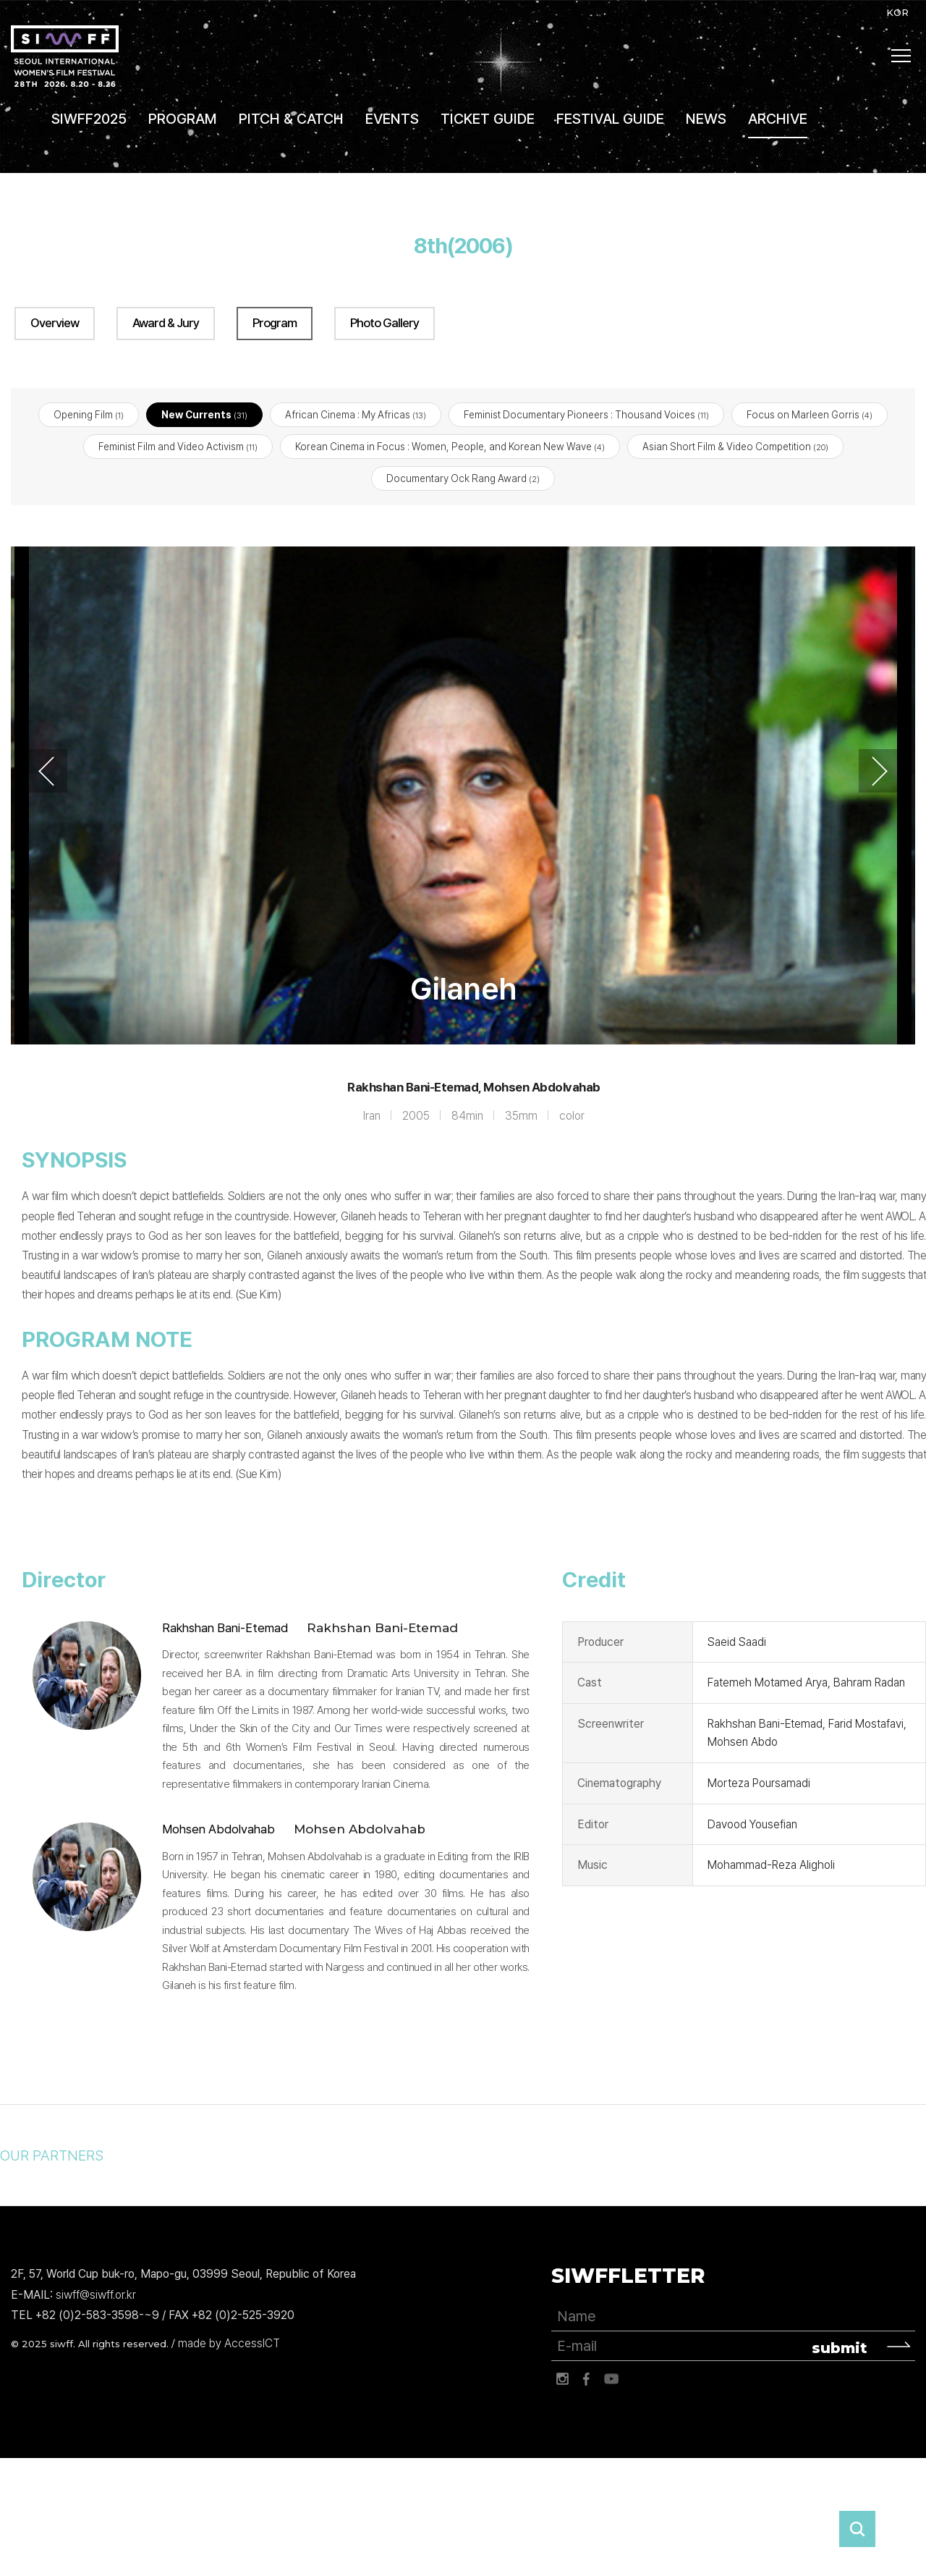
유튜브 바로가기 (611, 2380)
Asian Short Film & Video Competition (735, 447)
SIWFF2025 (89, 118)
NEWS (706, 118)
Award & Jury (165, 323)
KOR (897, 12)
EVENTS (392, 118)
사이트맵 (901, 55)
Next (880, 771)
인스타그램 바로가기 (562, 2380)
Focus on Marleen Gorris (809, 415)
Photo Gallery (384, 323)
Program (274, 323)
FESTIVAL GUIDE (610, 118)
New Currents (204, 415)
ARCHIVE (777, 118)
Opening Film (89, 415)
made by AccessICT (229, 2344)
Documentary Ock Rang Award (463, 479)
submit (839, 2348)
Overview (54, 323)
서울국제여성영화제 (65, 56)
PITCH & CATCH (291, 118)
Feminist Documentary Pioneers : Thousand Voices (586, 415)
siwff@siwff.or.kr (96, 2295)
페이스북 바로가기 (586, 2380)
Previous (46, 771)
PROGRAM (182, 118)
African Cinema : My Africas (355, 415)
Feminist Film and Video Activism (178, 447)
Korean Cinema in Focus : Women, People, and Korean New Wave (450, 447)
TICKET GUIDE (488, 118)
